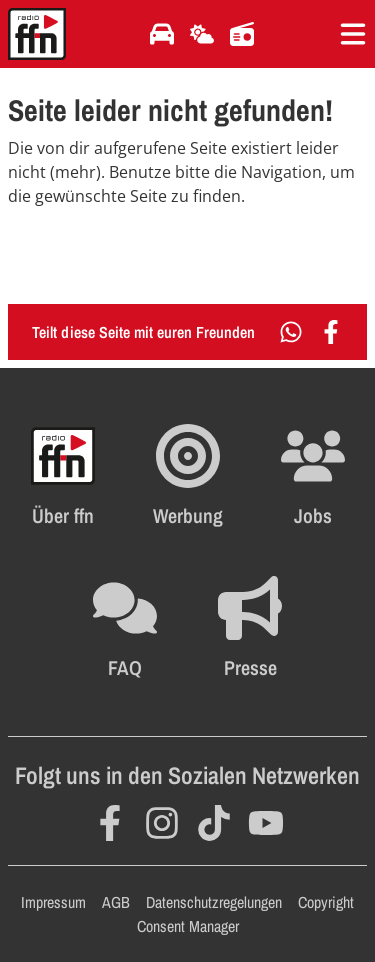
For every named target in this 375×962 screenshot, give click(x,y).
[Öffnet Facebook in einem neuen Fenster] (110, 823)
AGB (116, 902)
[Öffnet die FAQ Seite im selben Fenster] (125, 628)
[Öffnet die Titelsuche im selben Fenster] (242, 34)
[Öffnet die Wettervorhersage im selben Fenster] (202, 34)
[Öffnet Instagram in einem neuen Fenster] (162, 823)
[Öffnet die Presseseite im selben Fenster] (250, 628)
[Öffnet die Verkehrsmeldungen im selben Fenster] (162, 34)
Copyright (326, 902)
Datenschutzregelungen (214, 902)
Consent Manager (188, 926)
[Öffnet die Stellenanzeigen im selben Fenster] (313, 476)
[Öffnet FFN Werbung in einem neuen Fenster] (188, 476)
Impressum (53, 902)
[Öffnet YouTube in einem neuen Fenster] (266, 823)
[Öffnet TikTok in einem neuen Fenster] (214, 823)
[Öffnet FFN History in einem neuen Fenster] (63, 476)
